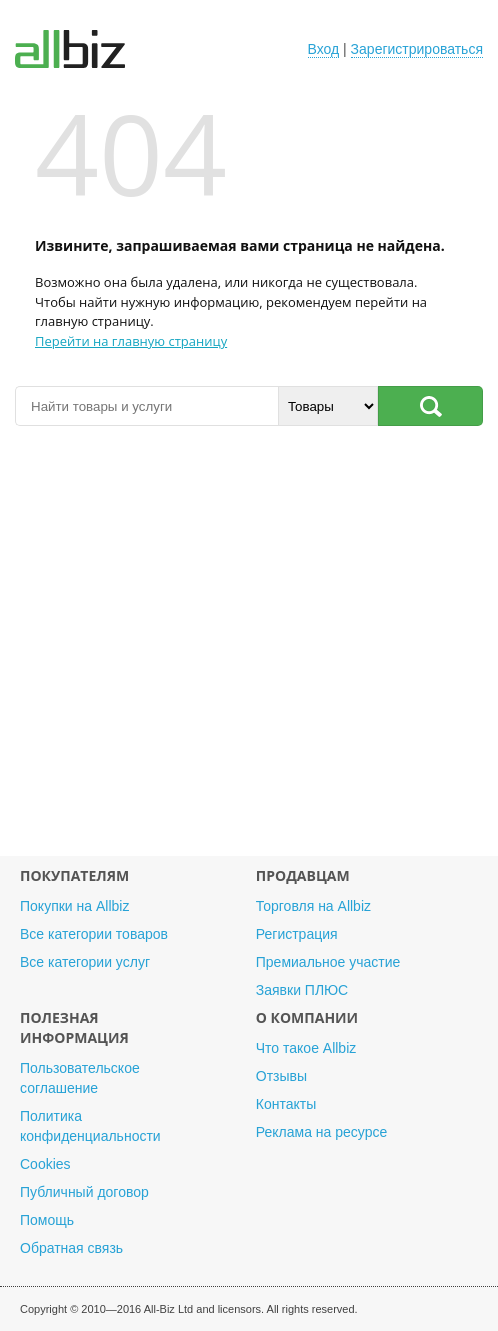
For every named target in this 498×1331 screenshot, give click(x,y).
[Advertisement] (249, 639)
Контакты (286, 1104)
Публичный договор (84, 1192)
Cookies (45, 1164)
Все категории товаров (94, 934)
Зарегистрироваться (417, 49)
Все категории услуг (85, 962)
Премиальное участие (328, 962)
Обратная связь (71, 1248)
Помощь (47, 1220)
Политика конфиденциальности (90, 1126)
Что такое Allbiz (306, 1048)
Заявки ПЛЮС (302, 990)
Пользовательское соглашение (80, 1078)
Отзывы (281, 1076)
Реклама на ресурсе (321, 1132)
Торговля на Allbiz (313, 906)
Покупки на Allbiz (74, 906)
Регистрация (297, 934)
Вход (324, 49)
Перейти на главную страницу (131, 341)
